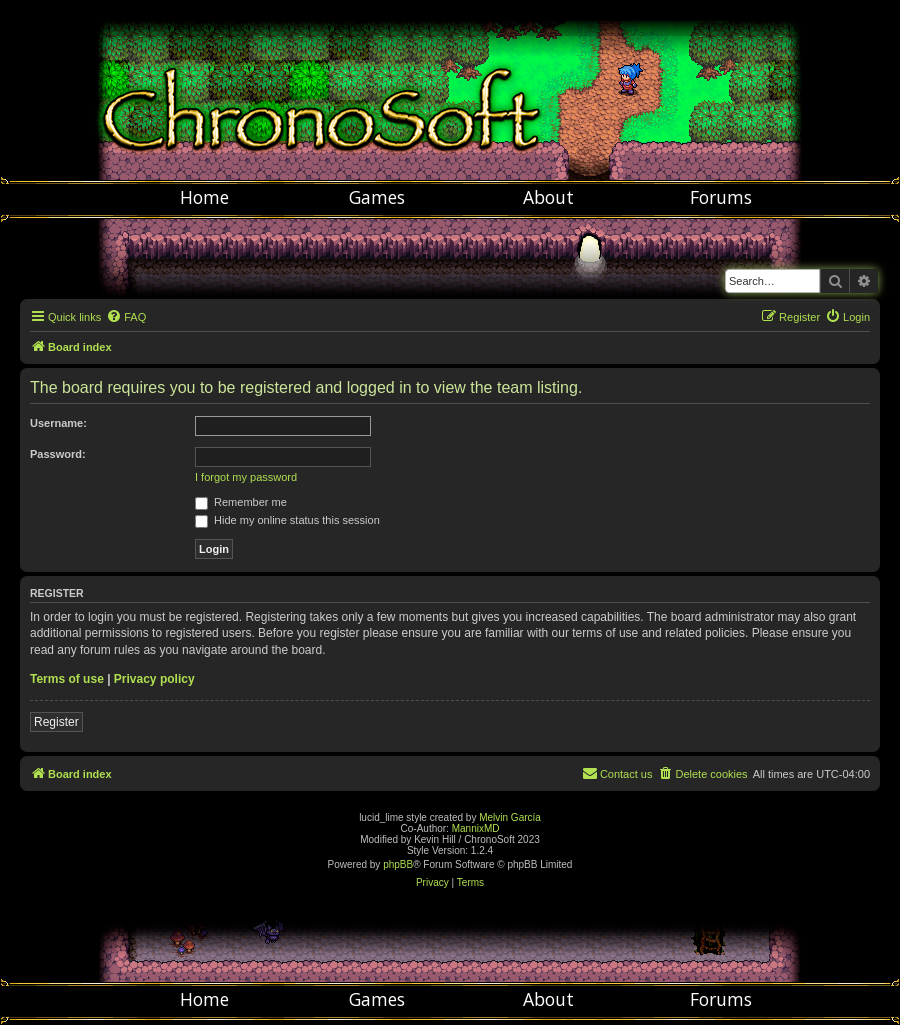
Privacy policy (154, 679)
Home (204, 197)
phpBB (398, 864)
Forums (721, 197)
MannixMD (476, 828)
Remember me (241, 502)
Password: (58, 454)
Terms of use (67, 679)
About (548, 197)
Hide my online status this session (287, 520)
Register (56, 722)
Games (377, 197)
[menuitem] (126, 317)
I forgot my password (246, 477)
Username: (58, 423)
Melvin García (510, 817)
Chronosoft (450, 90)
